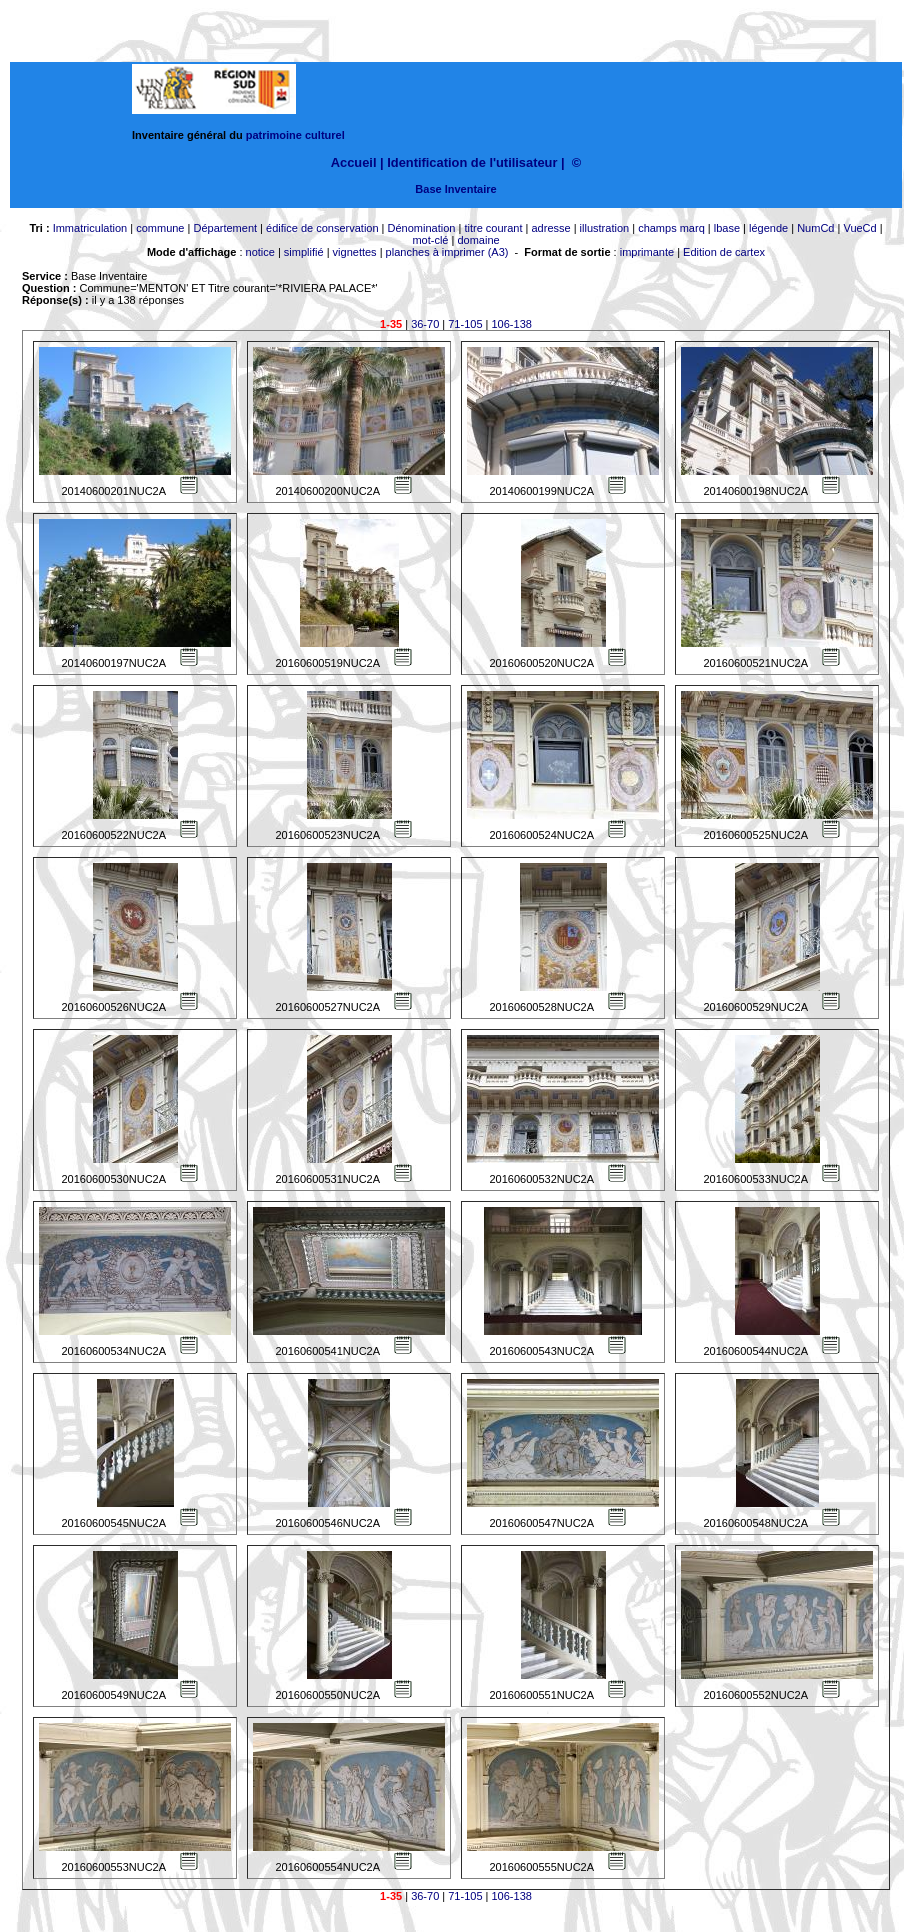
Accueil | (357, 162)
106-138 (512, 324)
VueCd (859, 228)
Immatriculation (90, 228)
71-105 (465, 324)
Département (225, 228)
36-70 (425, 324)
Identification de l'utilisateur (472, 162)
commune (160, 228)
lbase (727, 228)
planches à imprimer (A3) (447, 252)
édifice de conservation (322, 228)
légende (768, 228)
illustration (605, 228)
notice (260, 252)
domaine (478, 240)
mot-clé (430, 240)
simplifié (304, 252)
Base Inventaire (455, 189)
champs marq (671, 228)
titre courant (493, 228)
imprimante (647, 252)
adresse (550, 228)
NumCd (815, 228)
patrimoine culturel (295, 135)
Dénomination (422, 228)
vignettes (355, 252)
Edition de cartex (724, 252)
